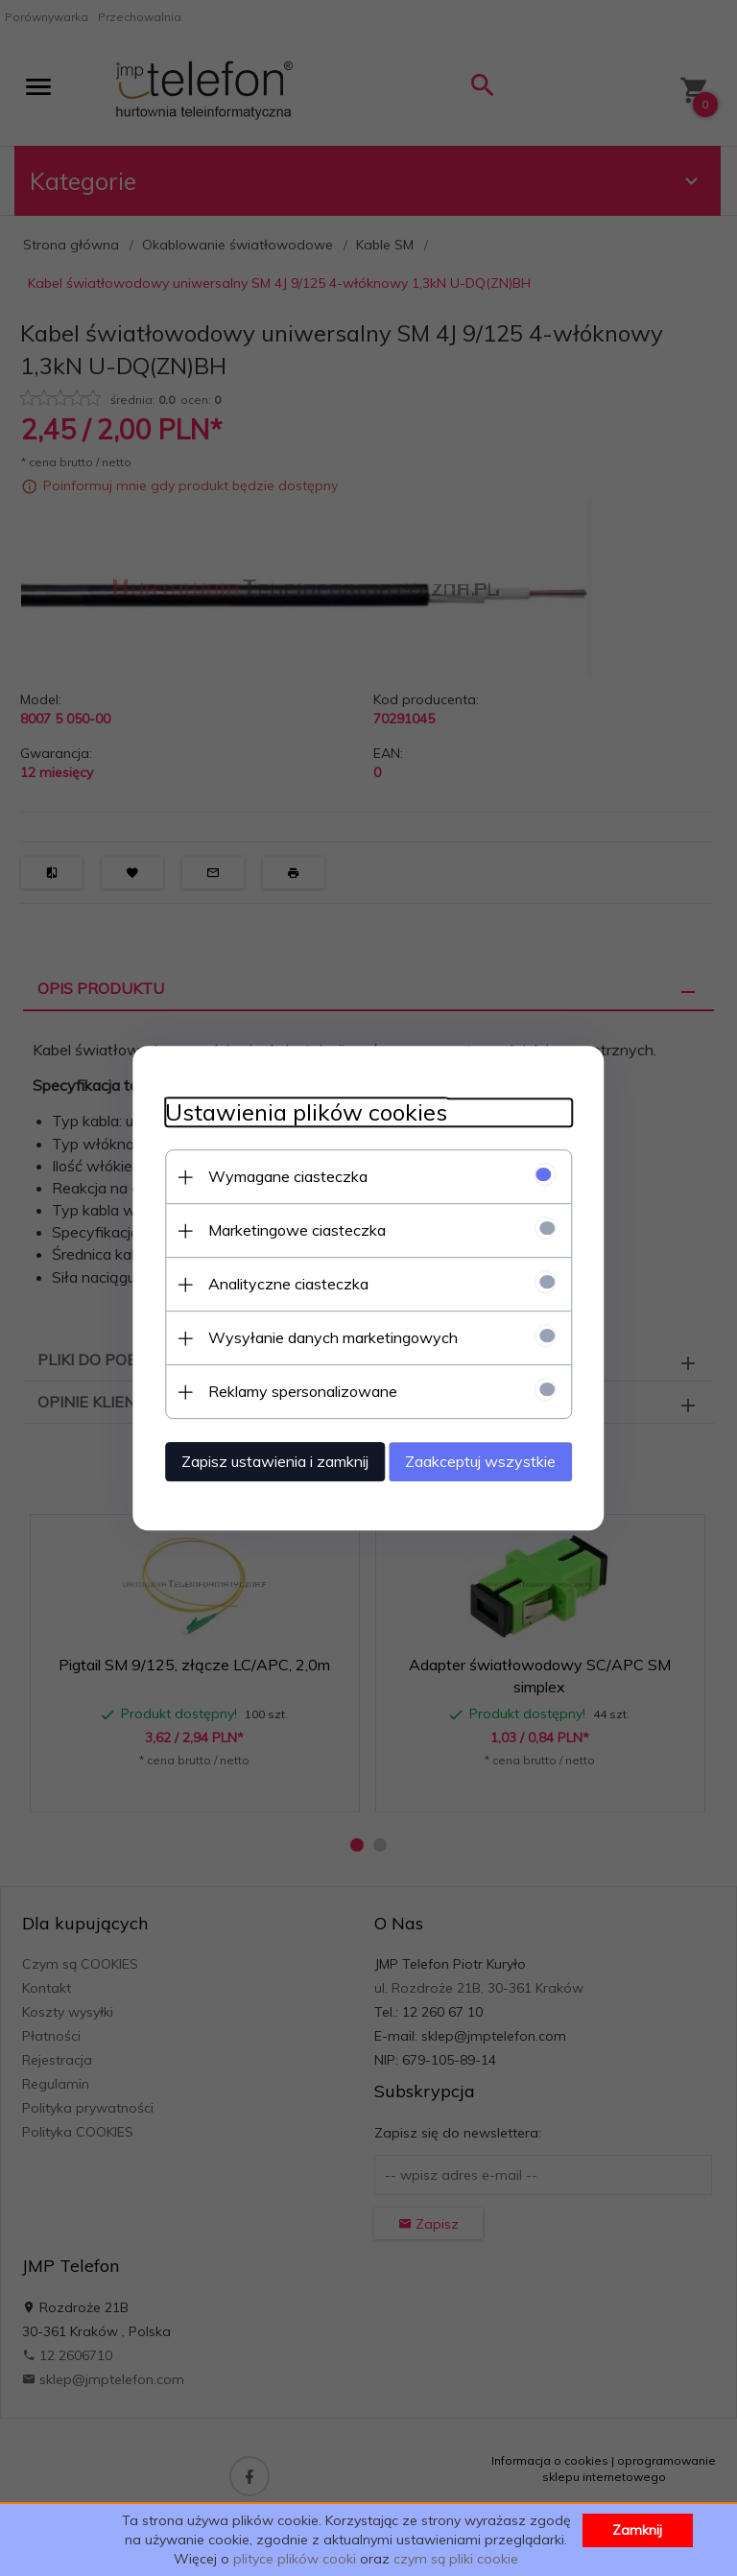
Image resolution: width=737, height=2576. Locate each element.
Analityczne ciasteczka (271, 1281)
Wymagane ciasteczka (270, 1174)
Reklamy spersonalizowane (285, 1389)
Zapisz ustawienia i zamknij (257, 1459)
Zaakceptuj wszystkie (497, 1459)
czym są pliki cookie (455, 2558)
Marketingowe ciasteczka (279, 1228)
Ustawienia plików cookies (289, 1110)
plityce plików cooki (294, 2558)
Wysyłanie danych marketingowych (315, 1335)
